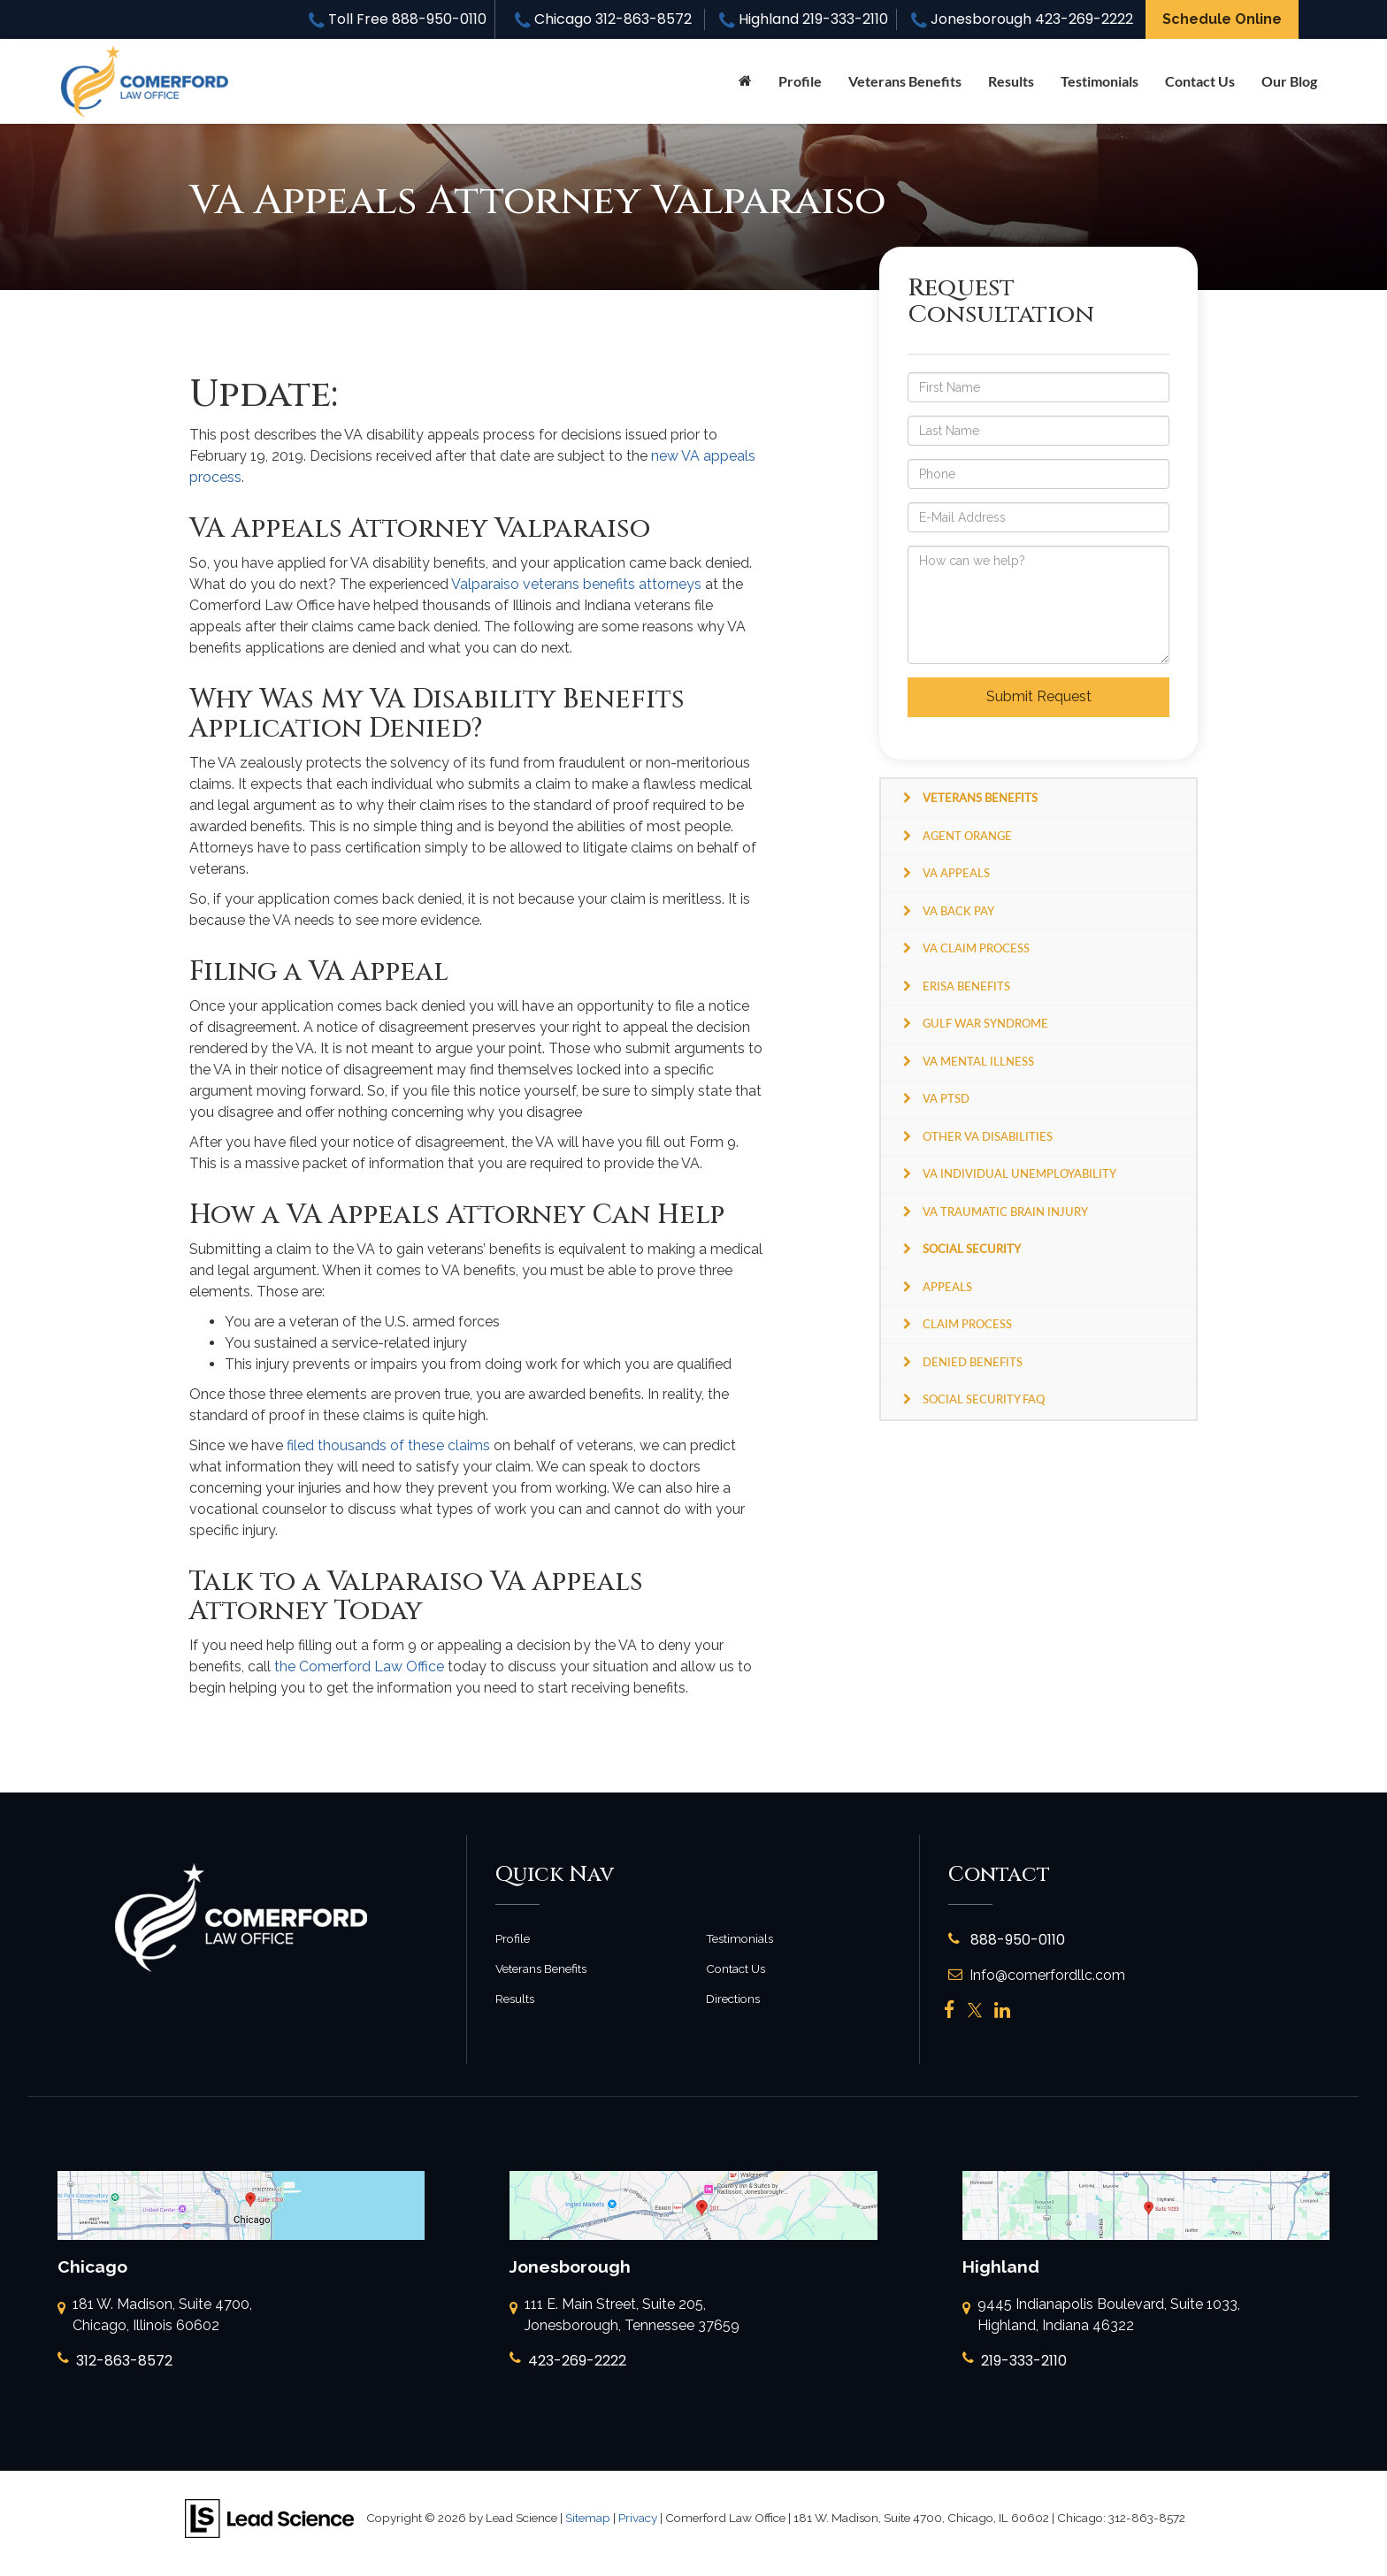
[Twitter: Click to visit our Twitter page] (975, 2010)
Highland (803, 19)
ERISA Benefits (966, 986)
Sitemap (587, 2518)
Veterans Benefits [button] (905, 81)
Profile (800, 81)
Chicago (603, 19)
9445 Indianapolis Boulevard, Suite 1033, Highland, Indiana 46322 (1101, 2316)
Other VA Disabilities (988, 1136)
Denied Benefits (973, 1362)
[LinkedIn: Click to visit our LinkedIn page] (1002, 2010)
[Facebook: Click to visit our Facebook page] (949, 2010)
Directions (733, 1998)
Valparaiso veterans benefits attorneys (576, 584)
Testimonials (1099, 81)
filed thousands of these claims (388, 1445)
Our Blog (1289, 81)
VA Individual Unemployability (1019, 1173)
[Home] (745, 81)
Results (1011, 81)
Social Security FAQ (984, 1399)
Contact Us (1200, 81)
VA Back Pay (958, 911)
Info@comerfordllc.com (1036, 1975)
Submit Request (1039, 696)
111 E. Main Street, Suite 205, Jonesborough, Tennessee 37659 (624, 2316)
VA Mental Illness (978, 1061)
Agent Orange (967, 836)
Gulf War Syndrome (985, 1023)
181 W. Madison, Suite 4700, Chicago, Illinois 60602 (154, 2316)
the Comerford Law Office (359, 1666)
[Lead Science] (269, 2517)
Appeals (947, 1287)
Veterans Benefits (540, 1968)
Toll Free (398, 19)
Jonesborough (1022, 19)
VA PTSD (946, 1098)
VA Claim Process (976, 948)
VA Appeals (956, 873)
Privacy (637, 2518)
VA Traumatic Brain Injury (1005, 1211)
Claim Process (967, 1324)
